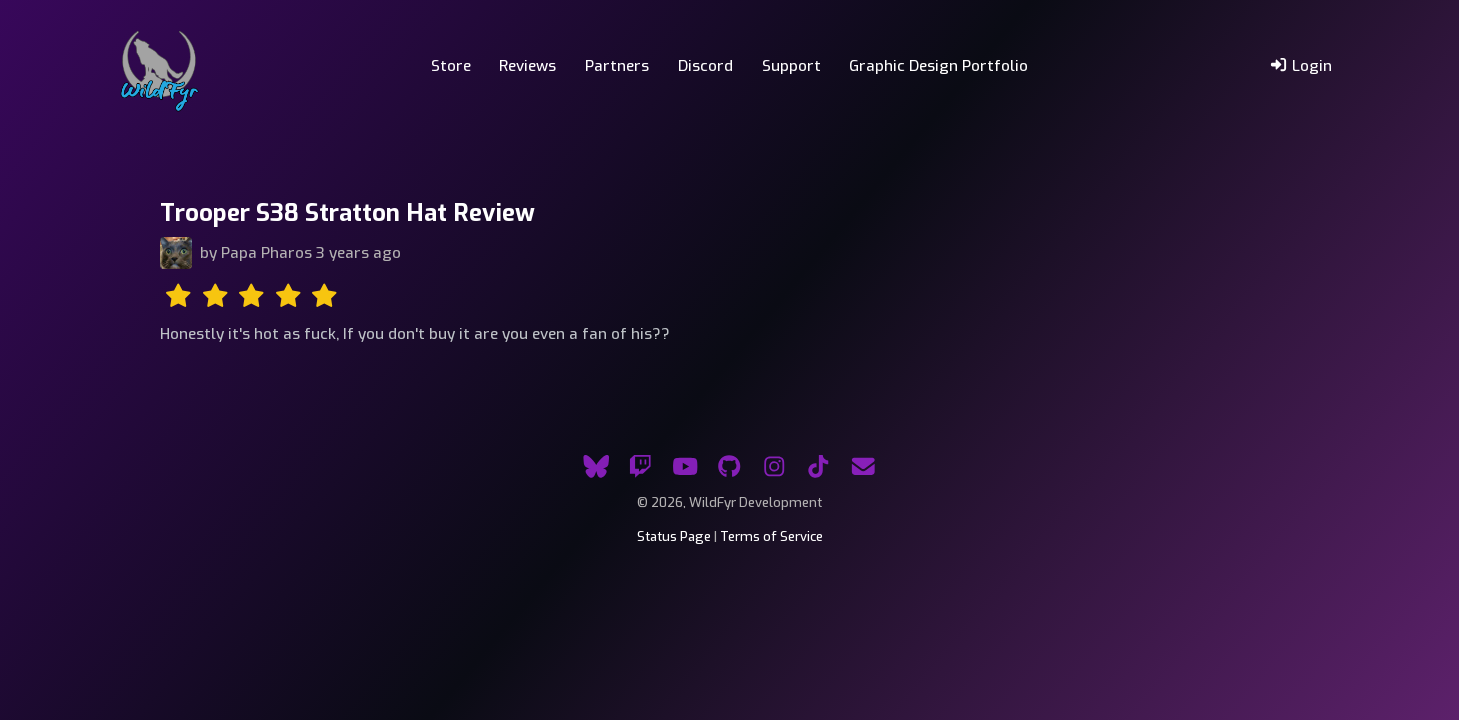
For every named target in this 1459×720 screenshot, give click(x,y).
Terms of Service (771, 536)
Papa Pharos (266, 253)
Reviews (527, 66)
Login (1300, 66)
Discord (705, 66)
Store (451, 66)
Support (791, 66)
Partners (617, 66)
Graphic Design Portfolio (938, 66)
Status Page (674, 536)
